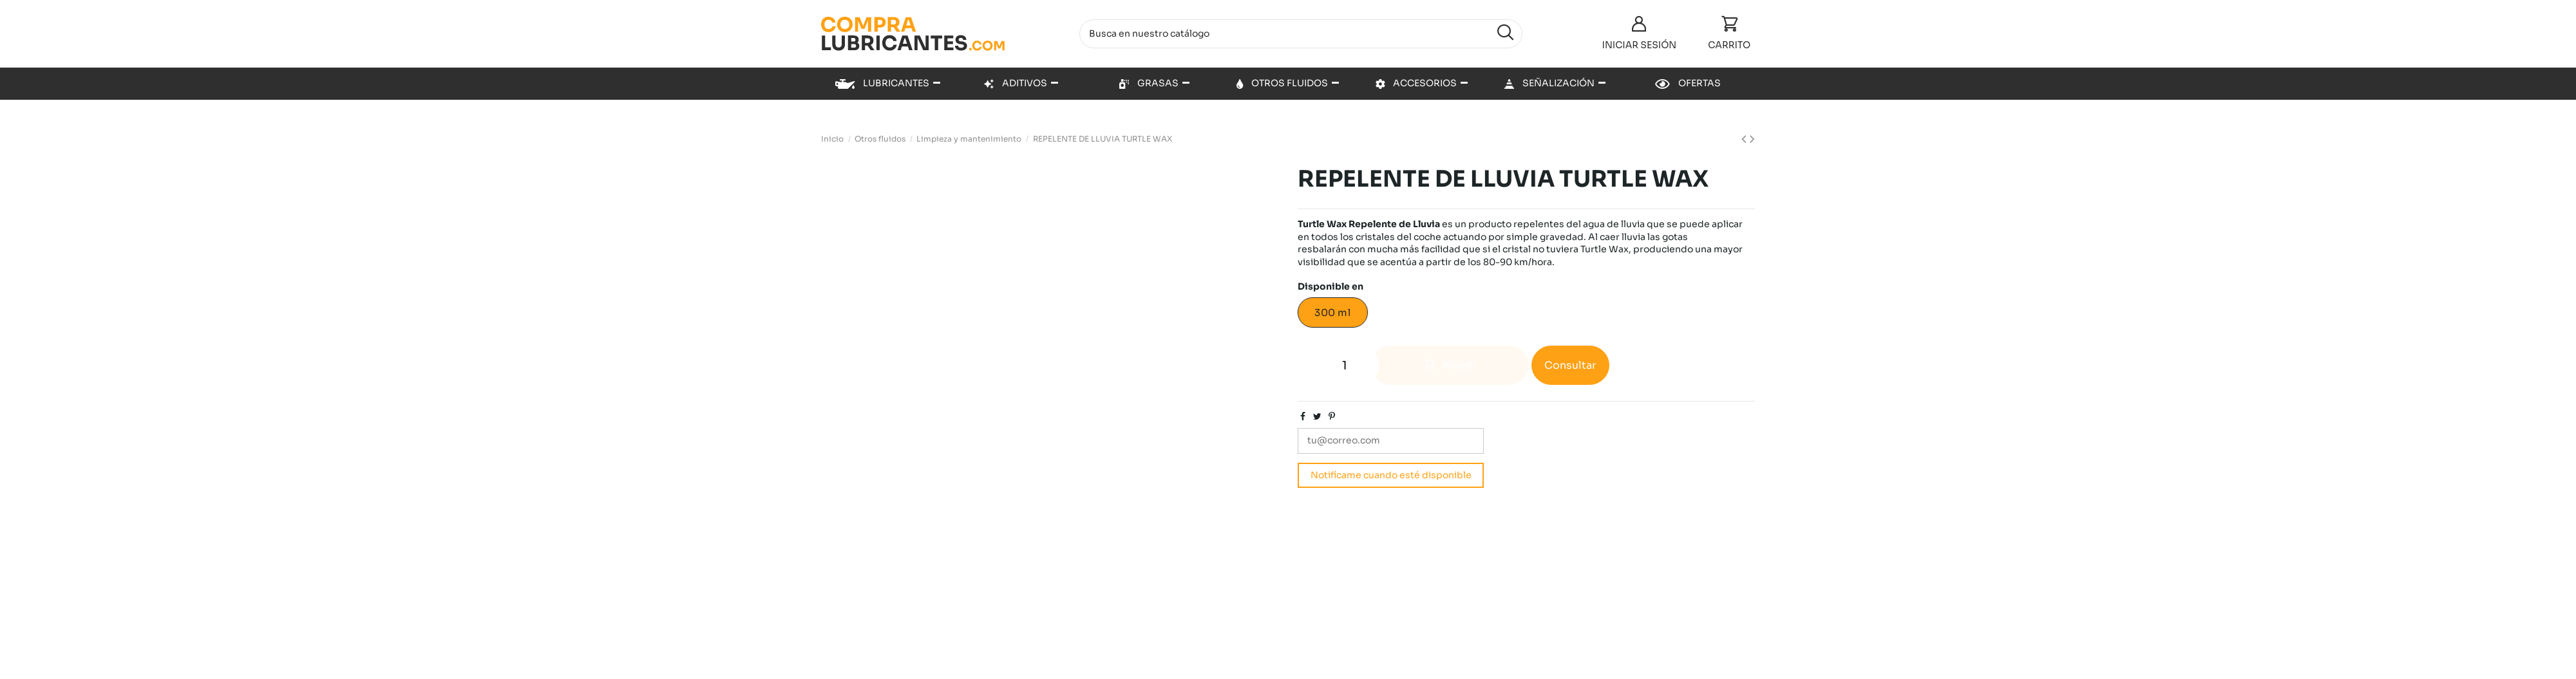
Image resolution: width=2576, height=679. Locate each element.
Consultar (1570, 365)
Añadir (1450, 365)
